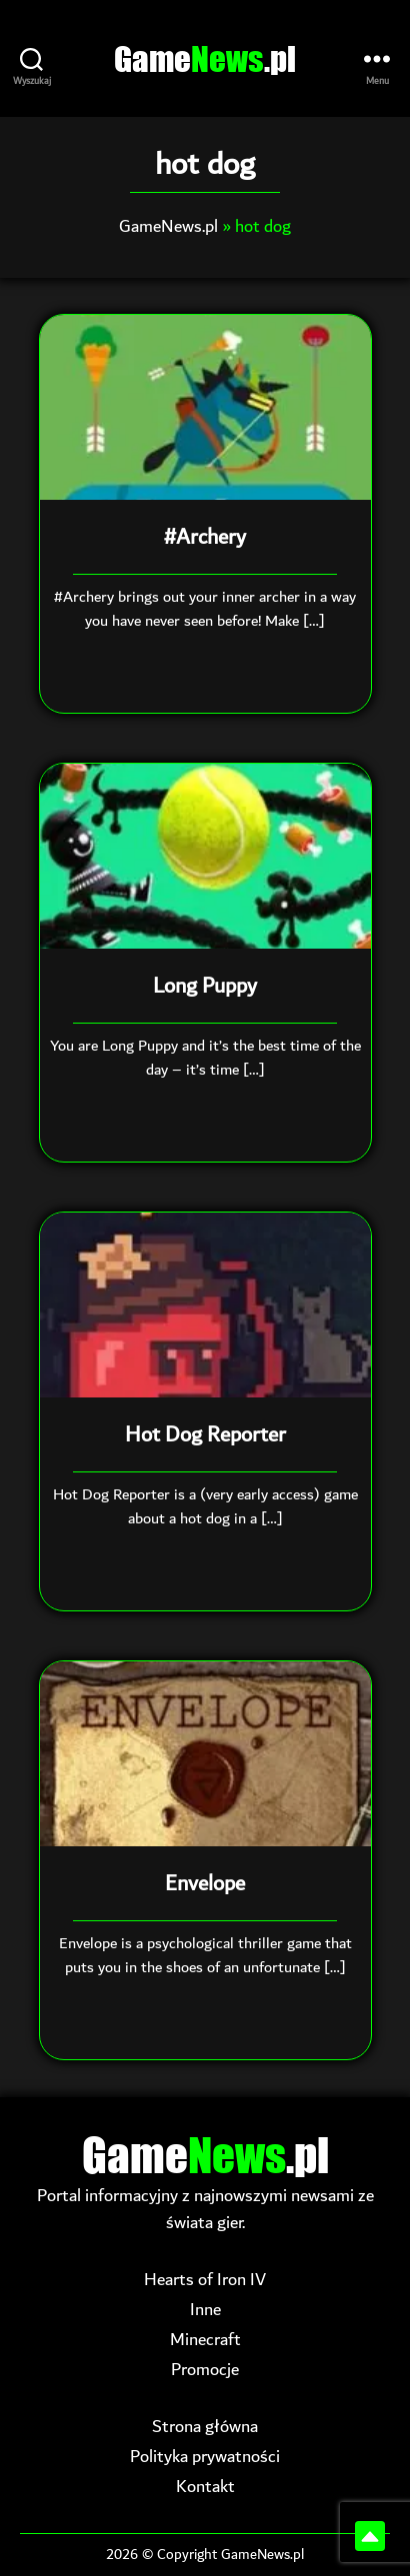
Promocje (205, 2369)
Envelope (205, 1884)
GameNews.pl (168, 226)
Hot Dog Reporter (205, 1435)
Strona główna (205, 2426)
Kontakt (205, 2486)
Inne (205, 2309)
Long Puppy (205, 987)
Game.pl (205, 58)
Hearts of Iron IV (205, 2279)
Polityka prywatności (205, 2456)
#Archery (205, 538)
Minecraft (205, 2339)
